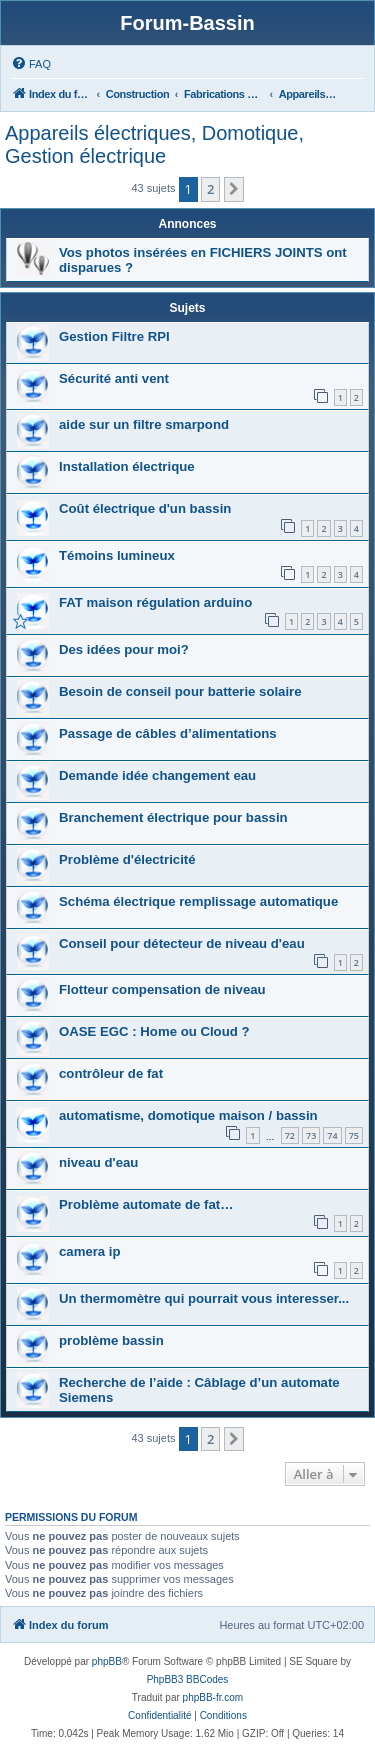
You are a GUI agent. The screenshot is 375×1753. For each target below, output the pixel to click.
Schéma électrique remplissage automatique (198, 901)
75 (354, 1135)
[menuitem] (31, 64)
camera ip (90, 1251)
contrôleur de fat (111, 1073)
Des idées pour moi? (124, 649)
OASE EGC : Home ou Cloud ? (154, 1031)
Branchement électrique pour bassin (173, 817)
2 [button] (210, 189)
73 (311, 1135)
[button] (234, 189)
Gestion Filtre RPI (114, 336)
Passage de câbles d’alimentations (168, 733)
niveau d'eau (98, 1162)
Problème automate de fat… (146, 1204)
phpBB (107, 1661)
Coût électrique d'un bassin (145, 508)
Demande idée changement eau (157, 775)
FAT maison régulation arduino (155, 602)
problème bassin (111, 1340)
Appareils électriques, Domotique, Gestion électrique (154, 144)
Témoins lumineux (117, 555)
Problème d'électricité (127, 859)
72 (290, 1135)
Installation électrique (127, 466)
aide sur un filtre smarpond (144, 424)
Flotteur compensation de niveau (162, 989)
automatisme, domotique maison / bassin (188, 1115)
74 (332, 1135)
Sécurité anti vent (114, 378)
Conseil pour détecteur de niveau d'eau (182, 943)
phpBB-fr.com (213, 1697)
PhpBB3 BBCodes (188, 1679)
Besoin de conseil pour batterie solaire (180, 691)
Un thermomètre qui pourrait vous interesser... (204, 1298)
